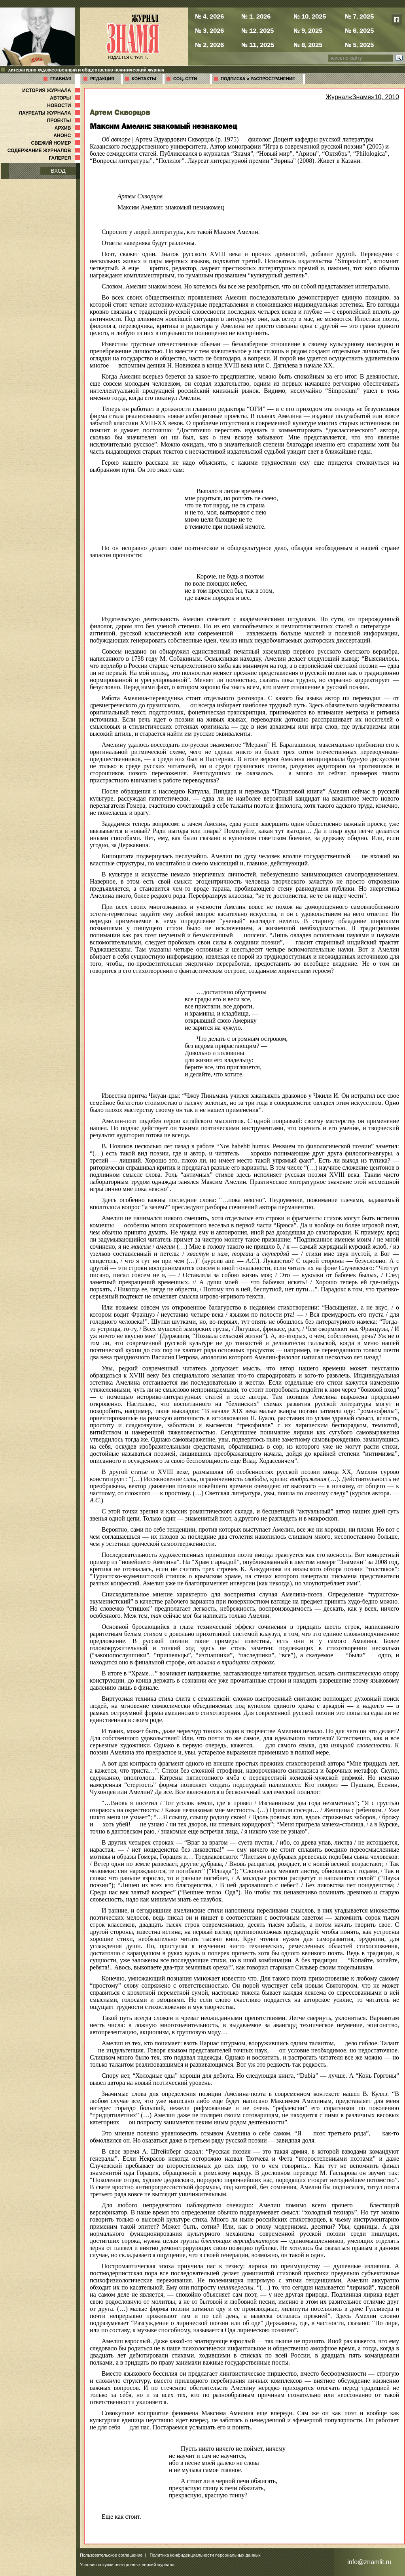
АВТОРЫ (65, 98)
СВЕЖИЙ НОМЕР (56, 143)
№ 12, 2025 (257, 30)
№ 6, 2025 (359, 30)
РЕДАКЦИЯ (102, 78)
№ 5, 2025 (359, 44)
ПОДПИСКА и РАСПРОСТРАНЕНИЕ (258, 78)
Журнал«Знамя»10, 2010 (362, 97)
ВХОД (58, 171)
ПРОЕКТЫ (64, 120)
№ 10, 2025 (309, 16)
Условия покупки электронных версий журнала (127, 2564)
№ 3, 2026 (209, 30)
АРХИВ (68, 128)
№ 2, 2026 (209, 44)
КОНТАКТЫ (144, 78)
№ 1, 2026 (256, 16)
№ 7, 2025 (359, 16)
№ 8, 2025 (307, 44)
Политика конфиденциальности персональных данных (205, 2555)
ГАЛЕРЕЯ (65, 158)
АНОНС (67, 135)
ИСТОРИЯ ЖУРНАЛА (51, 90)
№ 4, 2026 (209, 16)
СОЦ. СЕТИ (185, 78)
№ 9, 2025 (307, 30)
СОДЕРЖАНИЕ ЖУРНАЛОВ (44, 150)
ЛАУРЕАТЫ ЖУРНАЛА (50, 113)
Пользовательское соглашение (111, 2555)
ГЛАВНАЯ (60, 78)
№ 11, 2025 (257, 44)
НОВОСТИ (64, 105)
